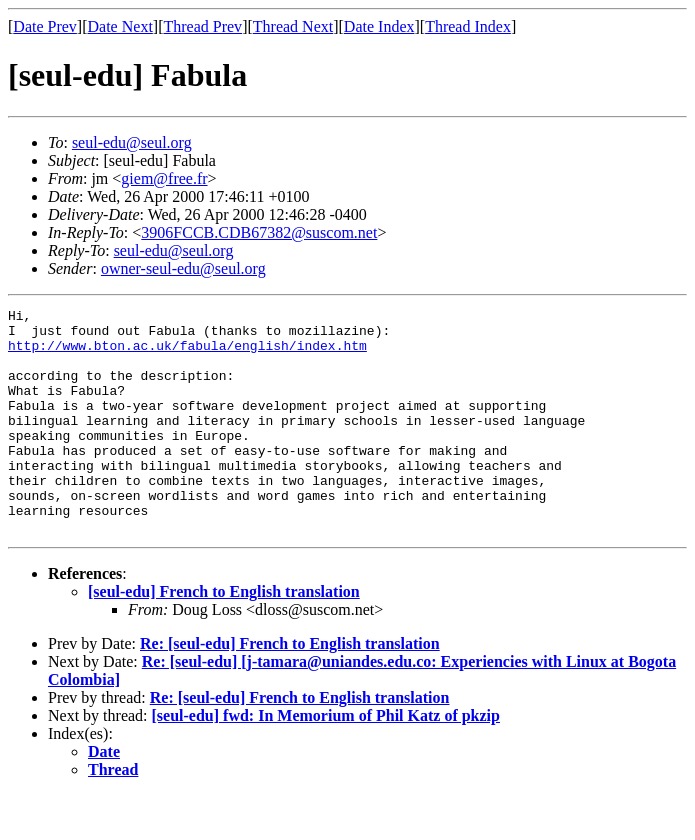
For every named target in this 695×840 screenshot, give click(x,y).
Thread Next (293, 26)
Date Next (120, 26)
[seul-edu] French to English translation (224, 636)
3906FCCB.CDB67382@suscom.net (259, 232)
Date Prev (45, 26)
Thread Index (468, 26)
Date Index (379, 26)
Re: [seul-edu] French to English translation (290, 688)
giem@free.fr (164, 178)
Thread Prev (202, 26)
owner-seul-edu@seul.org (183, 268)
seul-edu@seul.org (132, 142)
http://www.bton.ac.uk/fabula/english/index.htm (187, 354)
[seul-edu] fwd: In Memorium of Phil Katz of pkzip (326, 760)
